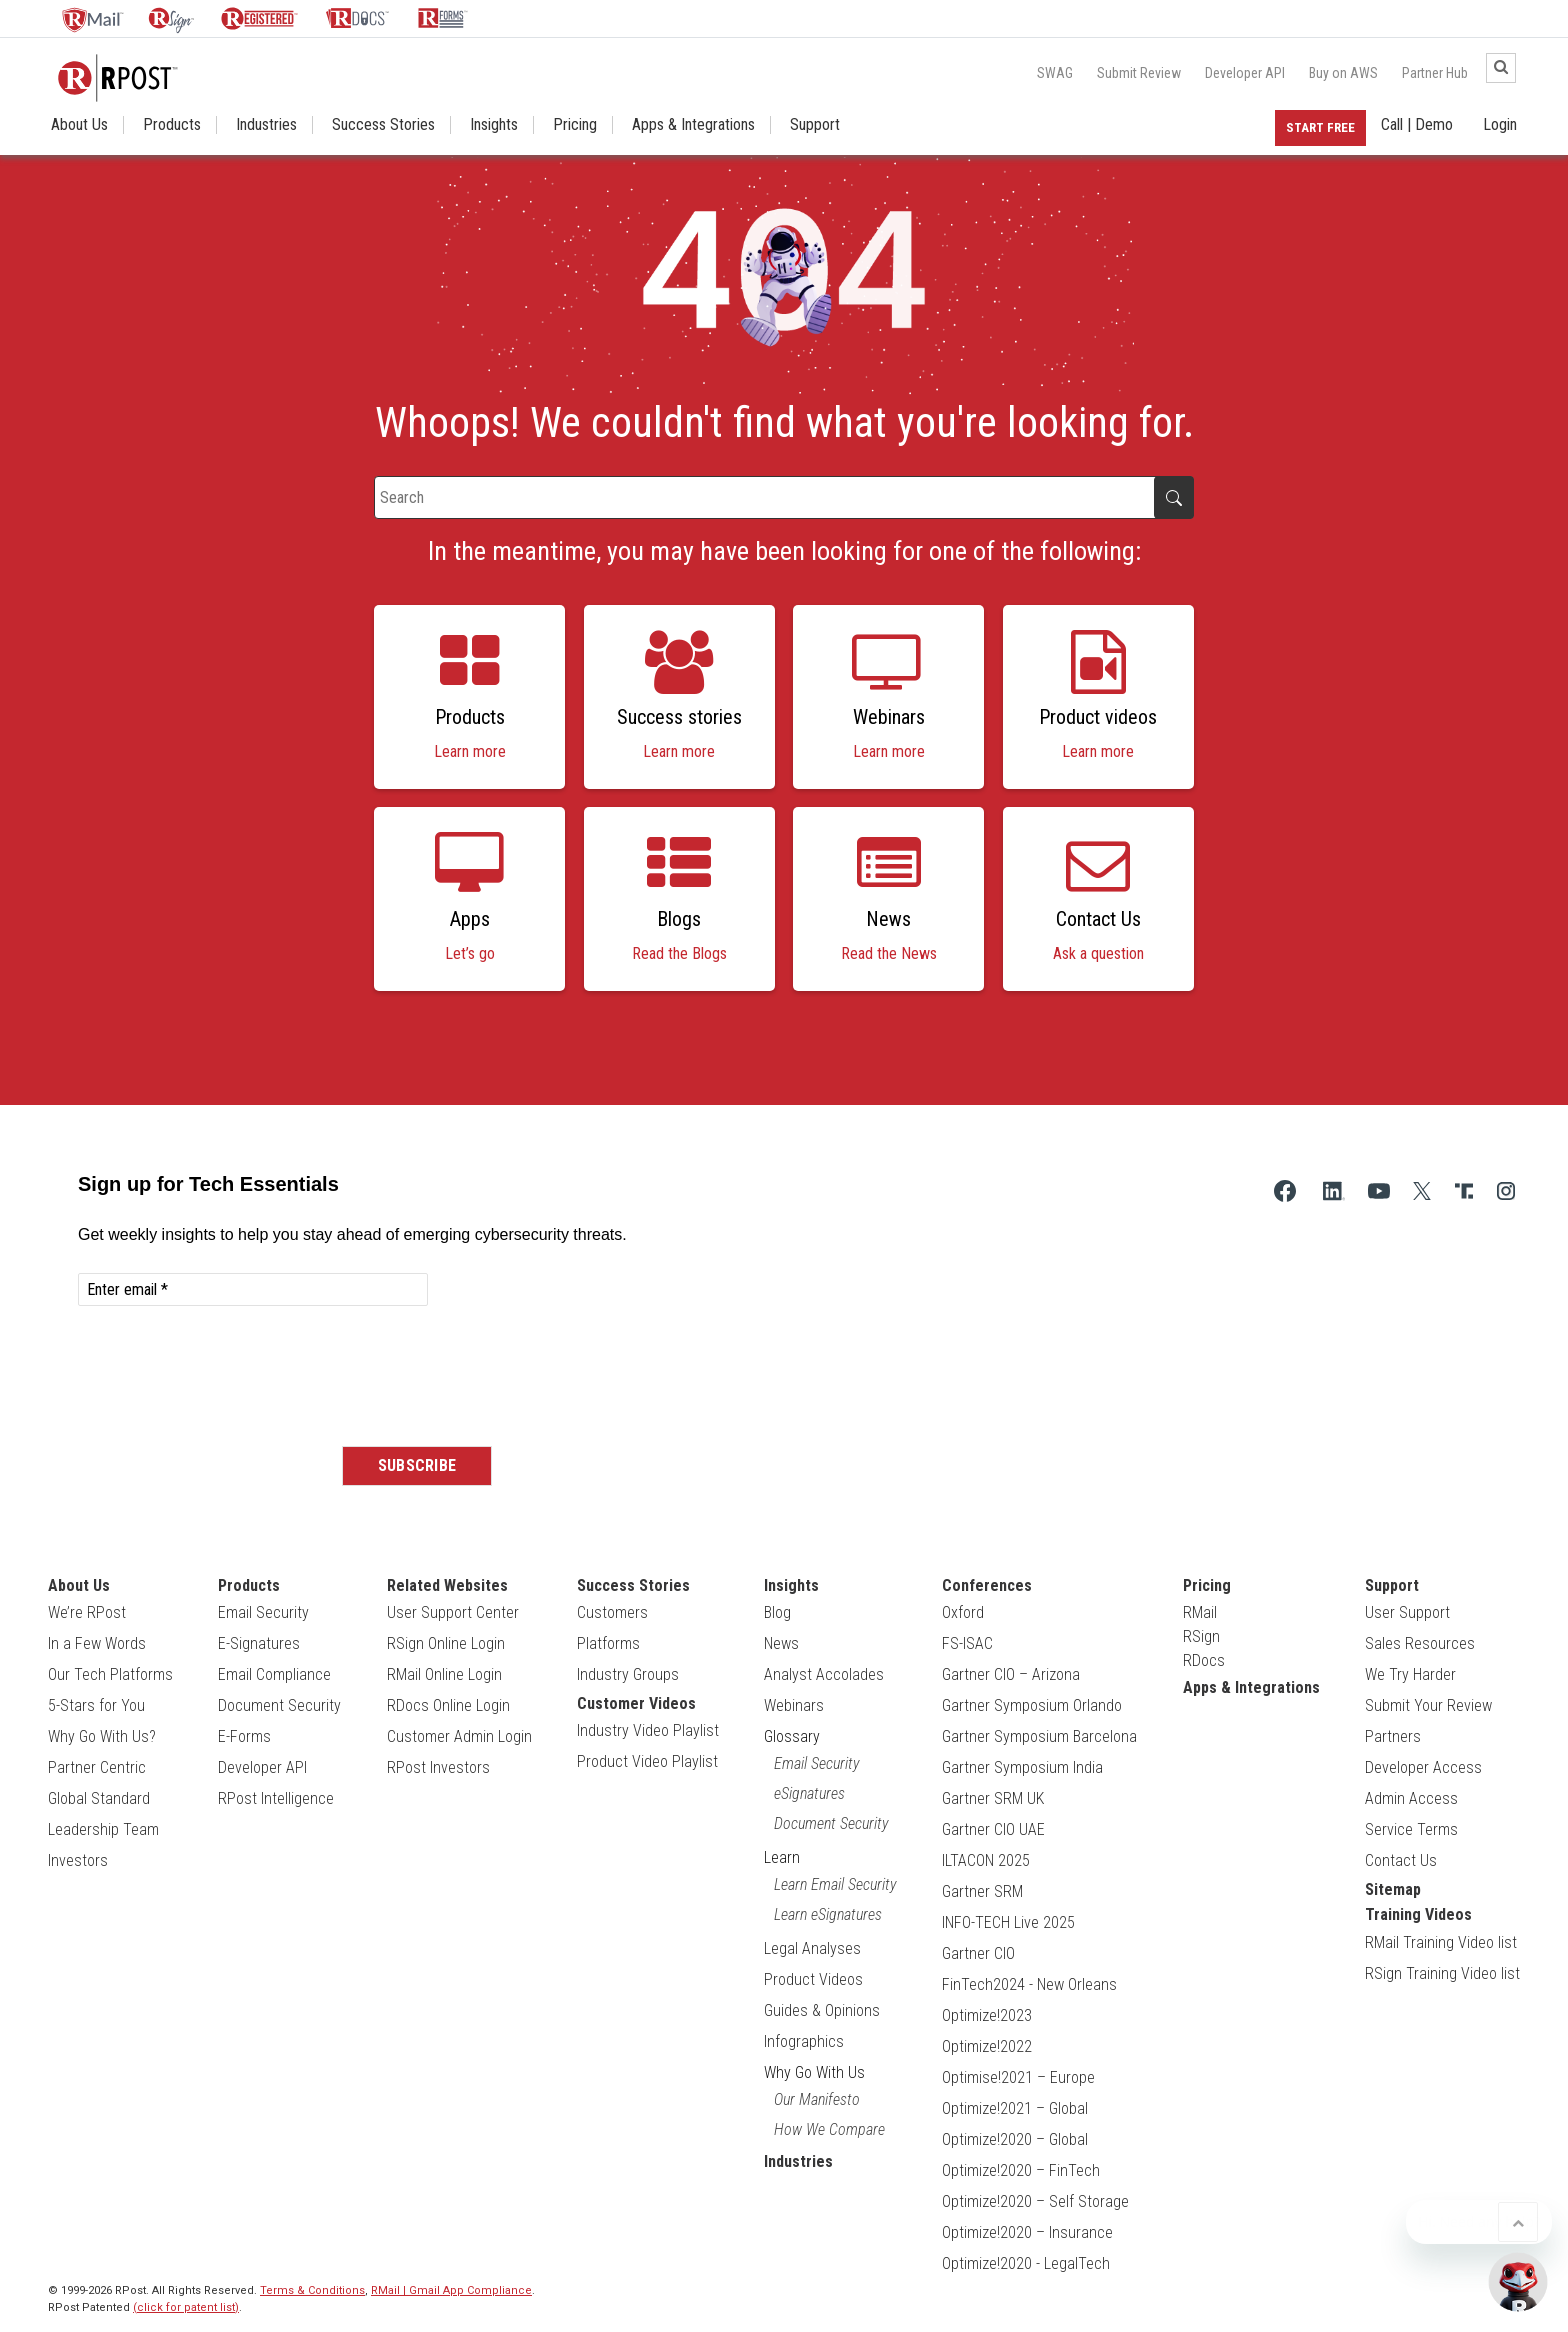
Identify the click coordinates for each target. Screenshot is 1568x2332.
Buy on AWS (1343, 73)
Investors (78, 1860)
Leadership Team (103, 1829)
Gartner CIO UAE (993, 1829)
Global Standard (99, 1798)
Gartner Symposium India (1022, 1767)
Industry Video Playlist (648, 1730)
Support (815, 125)
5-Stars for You (96, 1705)
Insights (494, 125)
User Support (1407, 1612)
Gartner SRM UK (993, 1798)
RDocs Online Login (448, 1705)
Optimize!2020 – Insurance (1027, 2232)
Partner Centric (97, 1767)
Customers (612, 1612)
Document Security (279, 1705)
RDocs (1204, 1660)
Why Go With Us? (102, 1736)
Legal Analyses (812, 1948)
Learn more (470, 751)
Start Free (1320, 127)
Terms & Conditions (312, 2290)
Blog (777, 1612)
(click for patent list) (186, 2307)
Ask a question (1098, 953)
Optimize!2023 (987, 2015)
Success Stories (383, 125)
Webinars (794, 1705)
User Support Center (453, 1612)
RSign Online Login (446, 1643)
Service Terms (1411, 1829)
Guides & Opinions (822, 2010)
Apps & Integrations (693, 125)
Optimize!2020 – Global (1015, 2139)
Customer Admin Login (459, 1736)
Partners (1393, 1736)
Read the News (889, 953)
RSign (1201, 1636)
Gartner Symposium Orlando (1032, 1705)
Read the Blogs (679, 953)
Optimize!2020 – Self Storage (1035, 2201)
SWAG (1055, 73)
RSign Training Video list (1442, 1973)
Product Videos (813, 1979)
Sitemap (1393, 1889)
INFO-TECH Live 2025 (1008, 1922)
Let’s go (470, 953)
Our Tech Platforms (110, 1674)
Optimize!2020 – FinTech (1021, 2170)
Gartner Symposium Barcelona (1039, 1736)
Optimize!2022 (987, 2046)
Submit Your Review (1428, 1705)
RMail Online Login (444, 1674)
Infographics (804, 2041)
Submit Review (1139, 73)
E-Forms (244, 1736)
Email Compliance (274, 1674)
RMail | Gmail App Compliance (451, 2290)
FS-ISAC (967, 1643)
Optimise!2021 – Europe (1018, 2077)
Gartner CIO (978, 1953)
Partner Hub (1435, 73)
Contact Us (1401, 1860)
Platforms (608, 1643)
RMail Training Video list (1441, 1942)
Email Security (263, 1612)
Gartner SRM (982, 1891)
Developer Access (1423, 1767)
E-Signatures (259, 1643)
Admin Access (1411, 1798)
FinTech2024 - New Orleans (1029, 1984)
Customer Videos (636, 1703)
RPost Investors (438, 1767)
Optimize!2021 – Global (1015, 2108)
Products (172, 125)
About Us (79, 125)
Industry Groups (628, 1674)
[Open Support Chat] (1518, 2282)
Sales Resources (1420, 1643)
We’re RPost (87, 1612)
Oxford (963, 1612)
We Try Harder (1410, 1674)
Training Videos (1418, 1914)
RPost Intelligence (276, 1798)
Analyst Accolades (824, 1674)
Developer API (1245, 73)
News (781, 1643)
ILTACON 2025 (986, 1860)
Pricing (575, 125)
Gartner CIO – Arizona (1011, 1674)
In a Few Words (97, 1643)
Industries (266, 125)
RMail (1200, 1612)
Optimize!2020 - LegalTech (1026, 2263)
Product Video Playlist (647, 1761)
